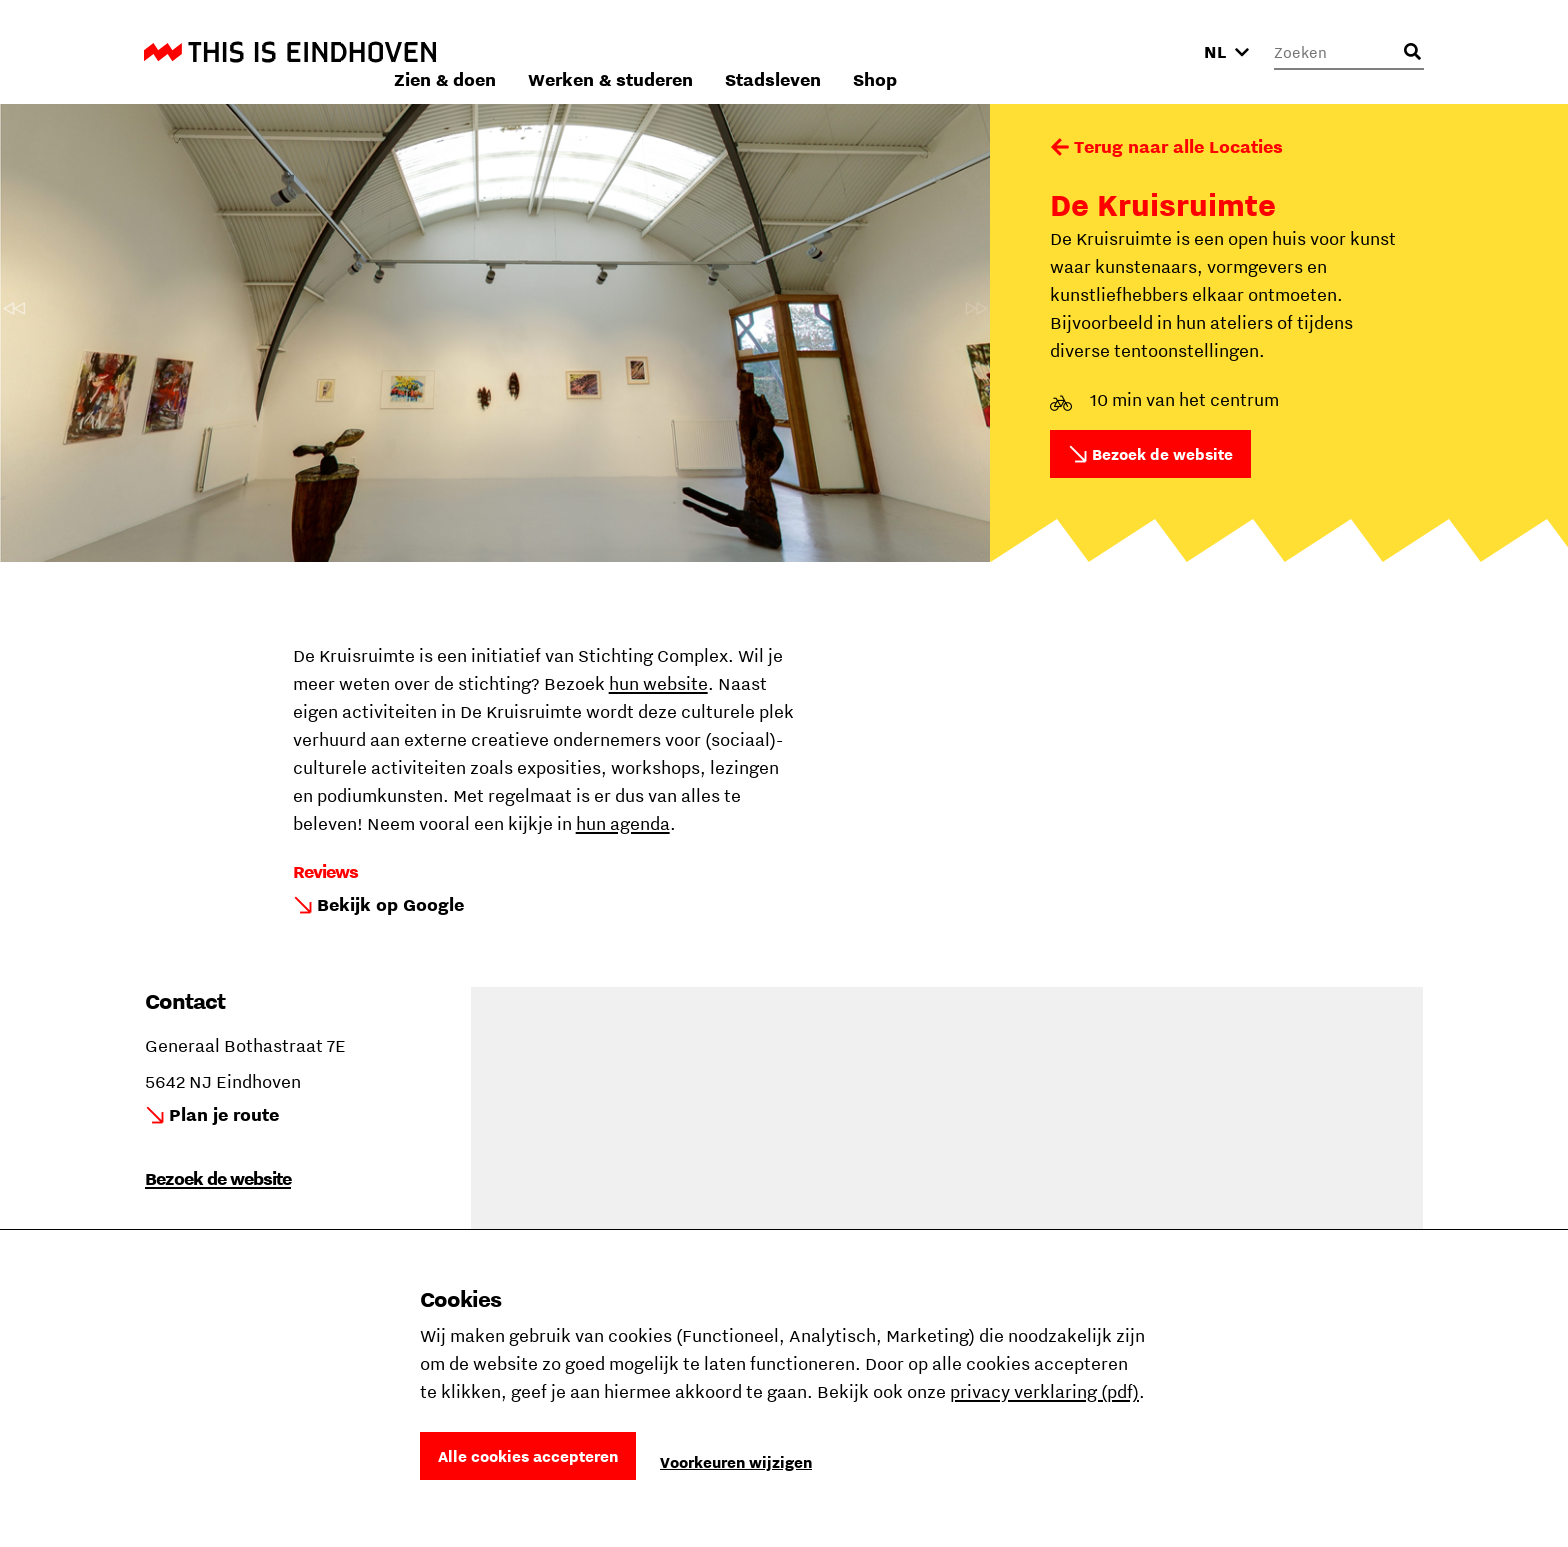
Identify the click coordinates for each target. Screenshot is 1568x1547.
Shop (1142, 51)
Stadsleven (1040, 51)
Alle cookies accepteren (528, 1456)
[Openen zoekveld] (1412, 52)
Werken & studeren (877, 51)
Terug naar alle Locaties (1178, 146)
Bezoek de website (1162, 454)
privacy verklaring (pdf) (1044, 1391)
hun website (658, 683)
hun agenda (623, 823)
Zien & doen (712, 51)
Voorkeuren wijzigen (736, 1462)
